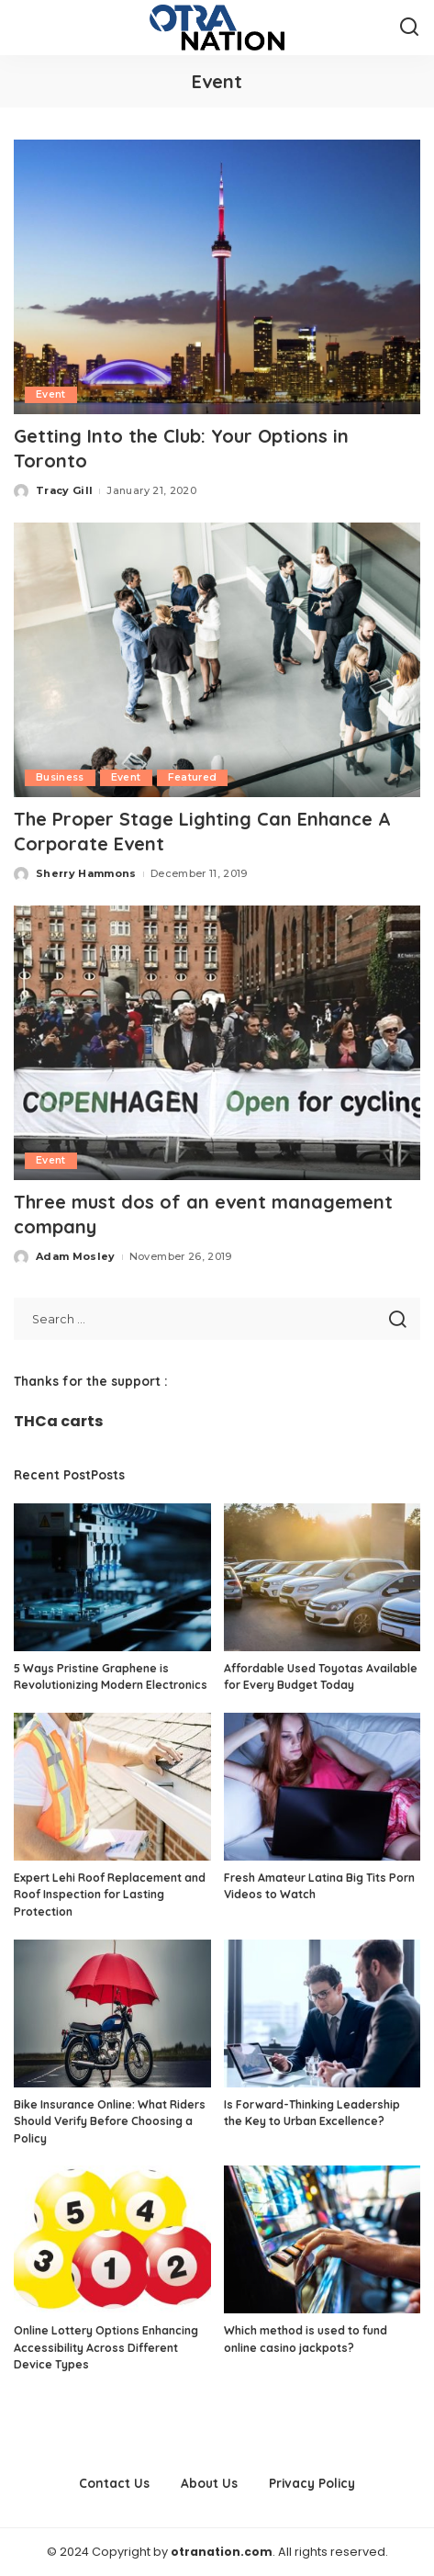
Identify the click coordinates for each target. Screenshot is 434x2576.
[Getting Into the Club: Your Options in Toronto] (217, 277)
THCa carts (58, 1421)
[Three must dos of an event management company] (217, 1043)
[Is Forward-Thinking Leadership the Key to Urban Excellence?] (322, 2013)
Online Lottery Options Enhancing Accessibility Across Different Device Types (106, 2347)
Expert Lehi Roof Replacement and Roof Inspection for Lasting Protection (110, 1894)
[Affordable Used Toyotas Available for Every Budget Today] (322, 1577)
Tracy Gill (64, 490)
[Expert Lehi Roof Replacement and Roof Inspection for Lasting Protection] (112, 1787)
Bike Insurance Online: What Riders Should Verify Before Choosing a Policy (110, 2121)
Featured (192, 777)
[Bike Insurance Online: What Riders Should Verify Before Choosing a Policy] (112, 2013)
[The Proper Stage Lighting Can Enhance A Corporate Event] (217, 660)
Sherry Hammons (86, 873)
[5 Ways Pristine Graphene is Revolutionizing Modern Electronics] (112, 1577)
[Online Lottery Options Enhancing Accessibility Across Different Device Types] (112, 2239)
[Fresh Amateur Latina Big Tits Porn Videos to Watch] (322, 1787)
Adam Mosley (76, 1256)
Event (51, 394)
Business (60, 777)
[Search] (409, 27)
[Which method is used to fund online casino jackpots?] (322, 2239)
